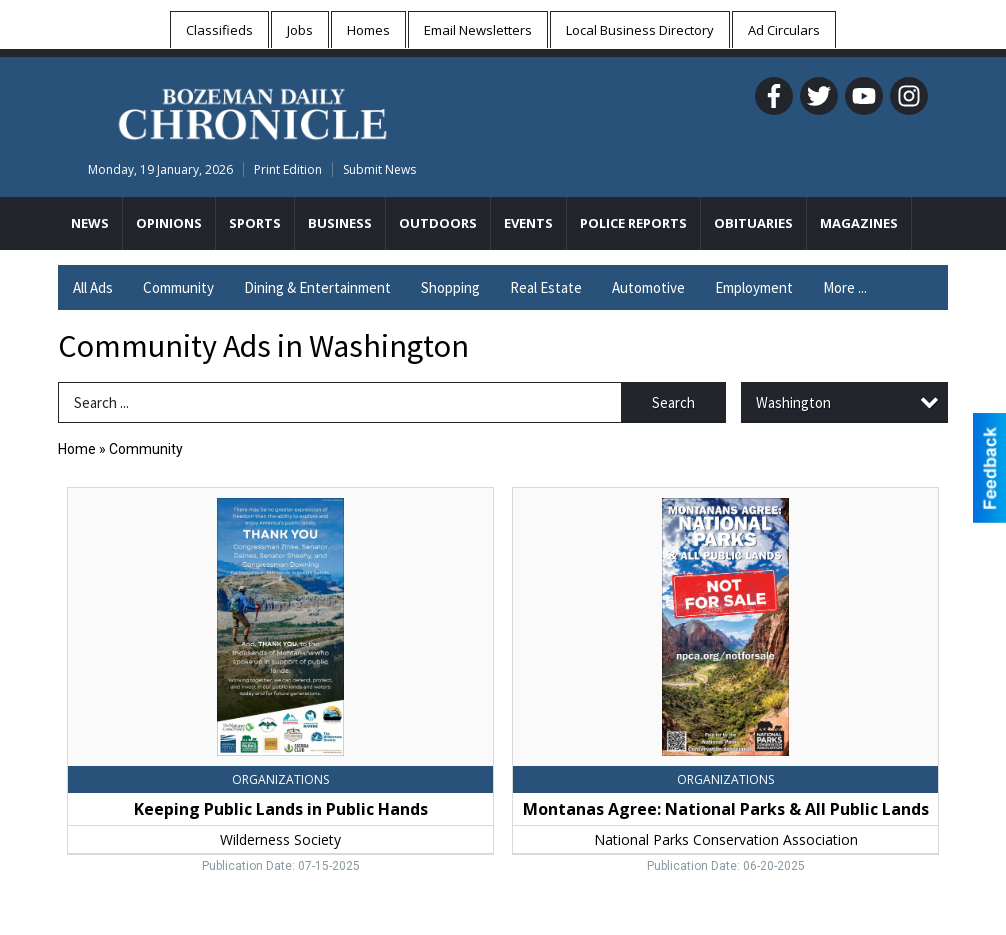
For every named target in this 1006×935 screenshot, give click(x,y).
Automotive (648, 287)
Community (178, 287)
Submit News (379, 169)
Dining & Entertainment (317, 287)
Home (77, 449)
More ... (845, 287)
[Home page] (252, 111)
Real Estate (546, 287)
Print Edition (288, 169)
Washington (793, 402)
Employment (754, 287)
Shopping (450, 287)
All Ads (93, 287)
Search (673, 402)
